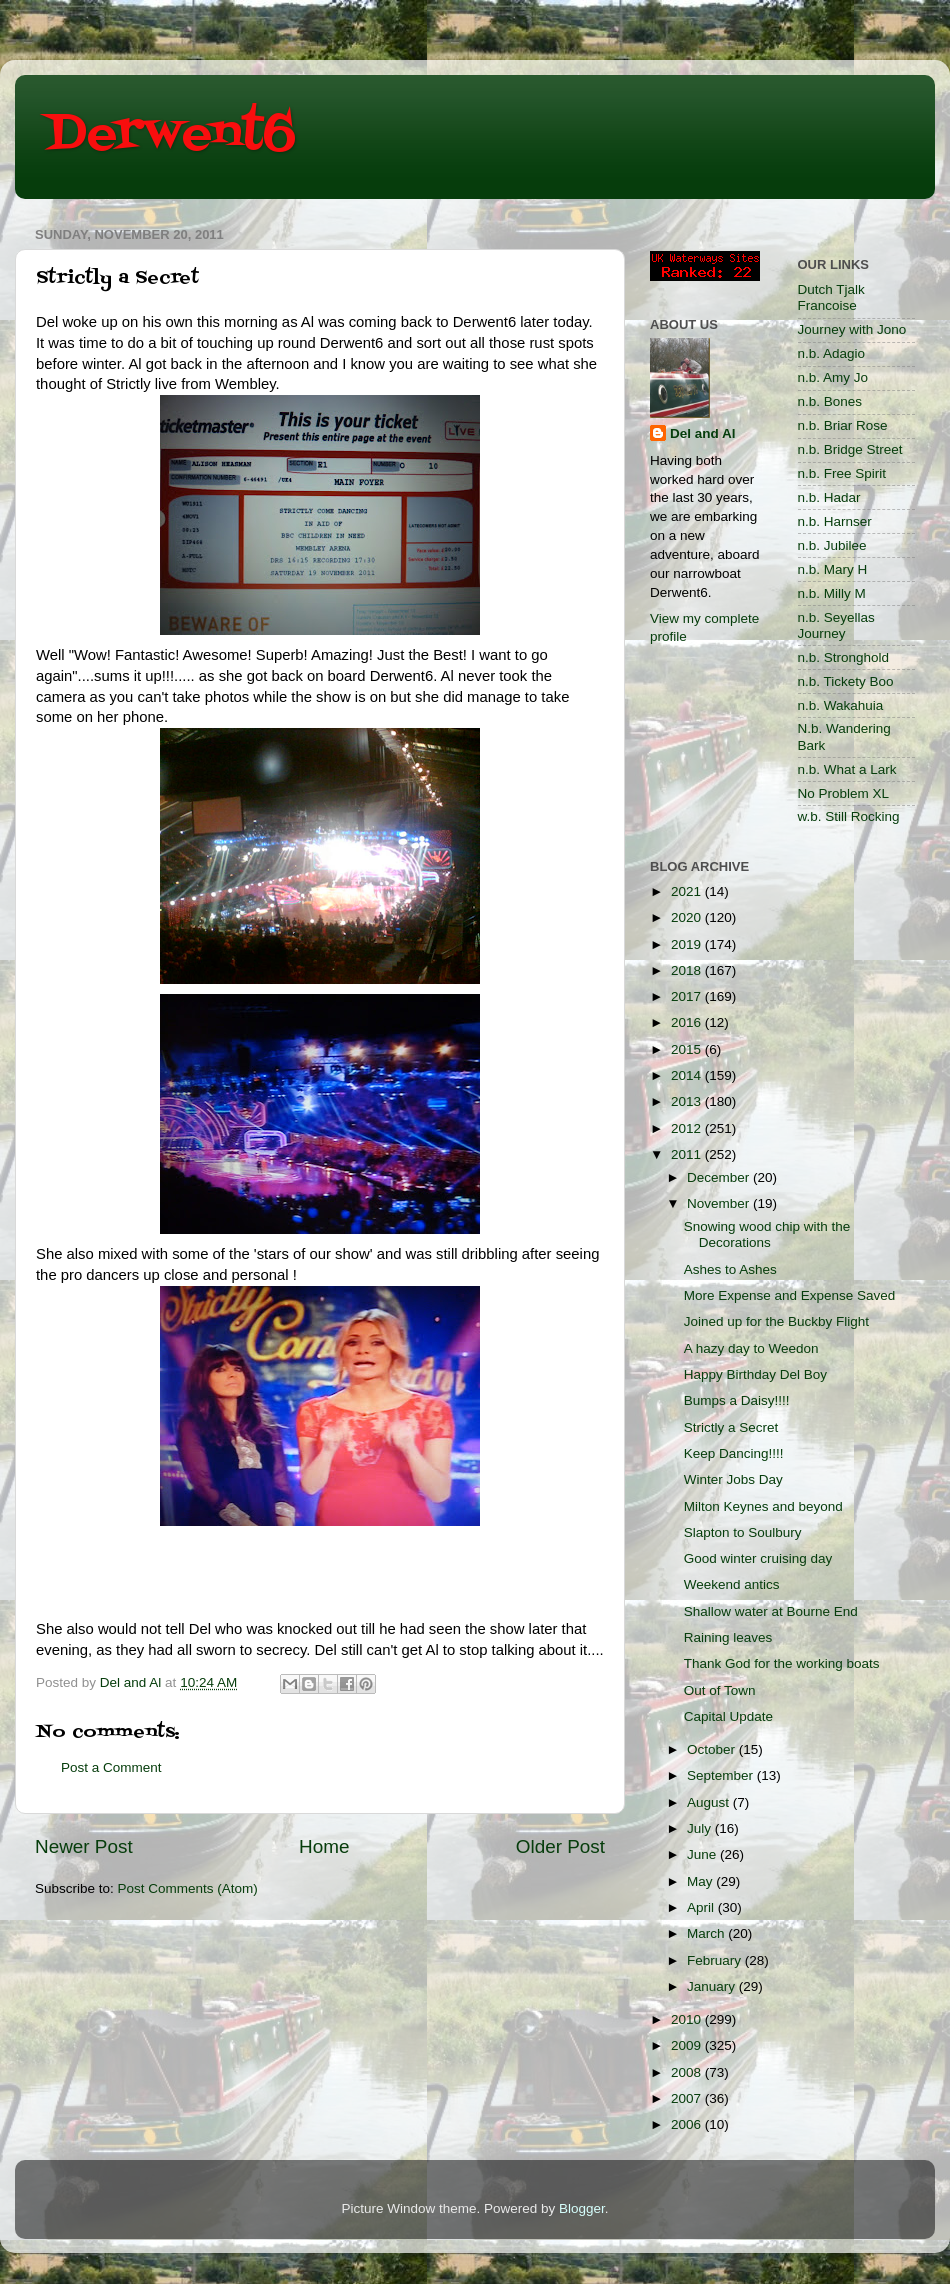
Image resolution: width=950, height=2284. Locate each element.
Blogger (582, 2208)
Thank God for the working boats (782, 1663)
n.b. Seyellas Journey (836, 625)
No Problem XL (844, 793)
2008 (688, 2072)
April (702, 1907)
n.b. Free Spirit (842, 473)
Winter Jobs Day (733, 1479)
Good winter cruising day (758, 1558)
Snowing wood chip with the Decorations (767, 1234)
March (707, 1933)
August (710, 1802)
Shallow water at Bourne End (771, 1611)
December (720, 1177)
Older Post (560, 1846)
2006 (688, 2124)
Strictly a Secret (731, 1427)
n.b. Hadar (829, 497)
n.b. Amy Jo (833, 377)
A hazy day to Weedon (751, 1348)
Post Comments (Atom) (188, 1888)
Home (324, 1846)
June (703, 1854)
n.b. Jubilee (832, 545)
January (713, 1986)
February (716, 1960)
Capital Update (728, 1716)
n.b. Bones (830, 401)
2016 (688, 1022)
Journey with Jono (852, 329)
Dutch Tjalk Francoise (831, 297)
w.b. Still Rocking (849, 816)
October (713, 1749)
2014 (688, 1075)
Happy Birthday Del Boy (755, 1374)
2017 (688, 996)
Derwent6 (170, 135)
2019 (688, 944)
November (720, 1203)
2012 (688, 1128)
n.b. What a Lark (847, 769)
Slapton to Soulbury (743, 1532)
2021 (688, 891)
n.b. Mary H (833, 569)
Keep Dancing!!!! (734, 1453)
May (701, 1881)
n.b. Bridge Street (850, 449)
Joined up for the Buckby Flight (776, 1321)
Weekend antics (732, 1584)
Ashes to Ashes (730, 1269)
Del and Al (703, 433)
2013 (688, 1101)
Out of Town (720, 1690)
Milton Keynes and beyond (763, 1506)
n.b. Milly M (832, 593)
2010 (688, 2019)
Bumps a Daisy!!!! (737, 1400)
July (701, 1828)
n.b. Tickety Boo (846, 681)
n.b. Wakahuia (841, 705)
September (722, 1775)
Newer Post (84, 1846)
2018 (688, 970)
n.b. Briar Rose (843, 425)
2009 (688, 2045)
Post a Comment (111, 1767)
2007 (688, 2098)
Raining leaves (728, 1637)
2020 (688, 917)
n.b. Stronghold (844, 657)
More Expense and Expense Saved (790, 1295)
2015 (688, 1049)
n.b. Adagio (832, 353)
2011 (688, 1154)
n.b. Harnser (835, 521)
